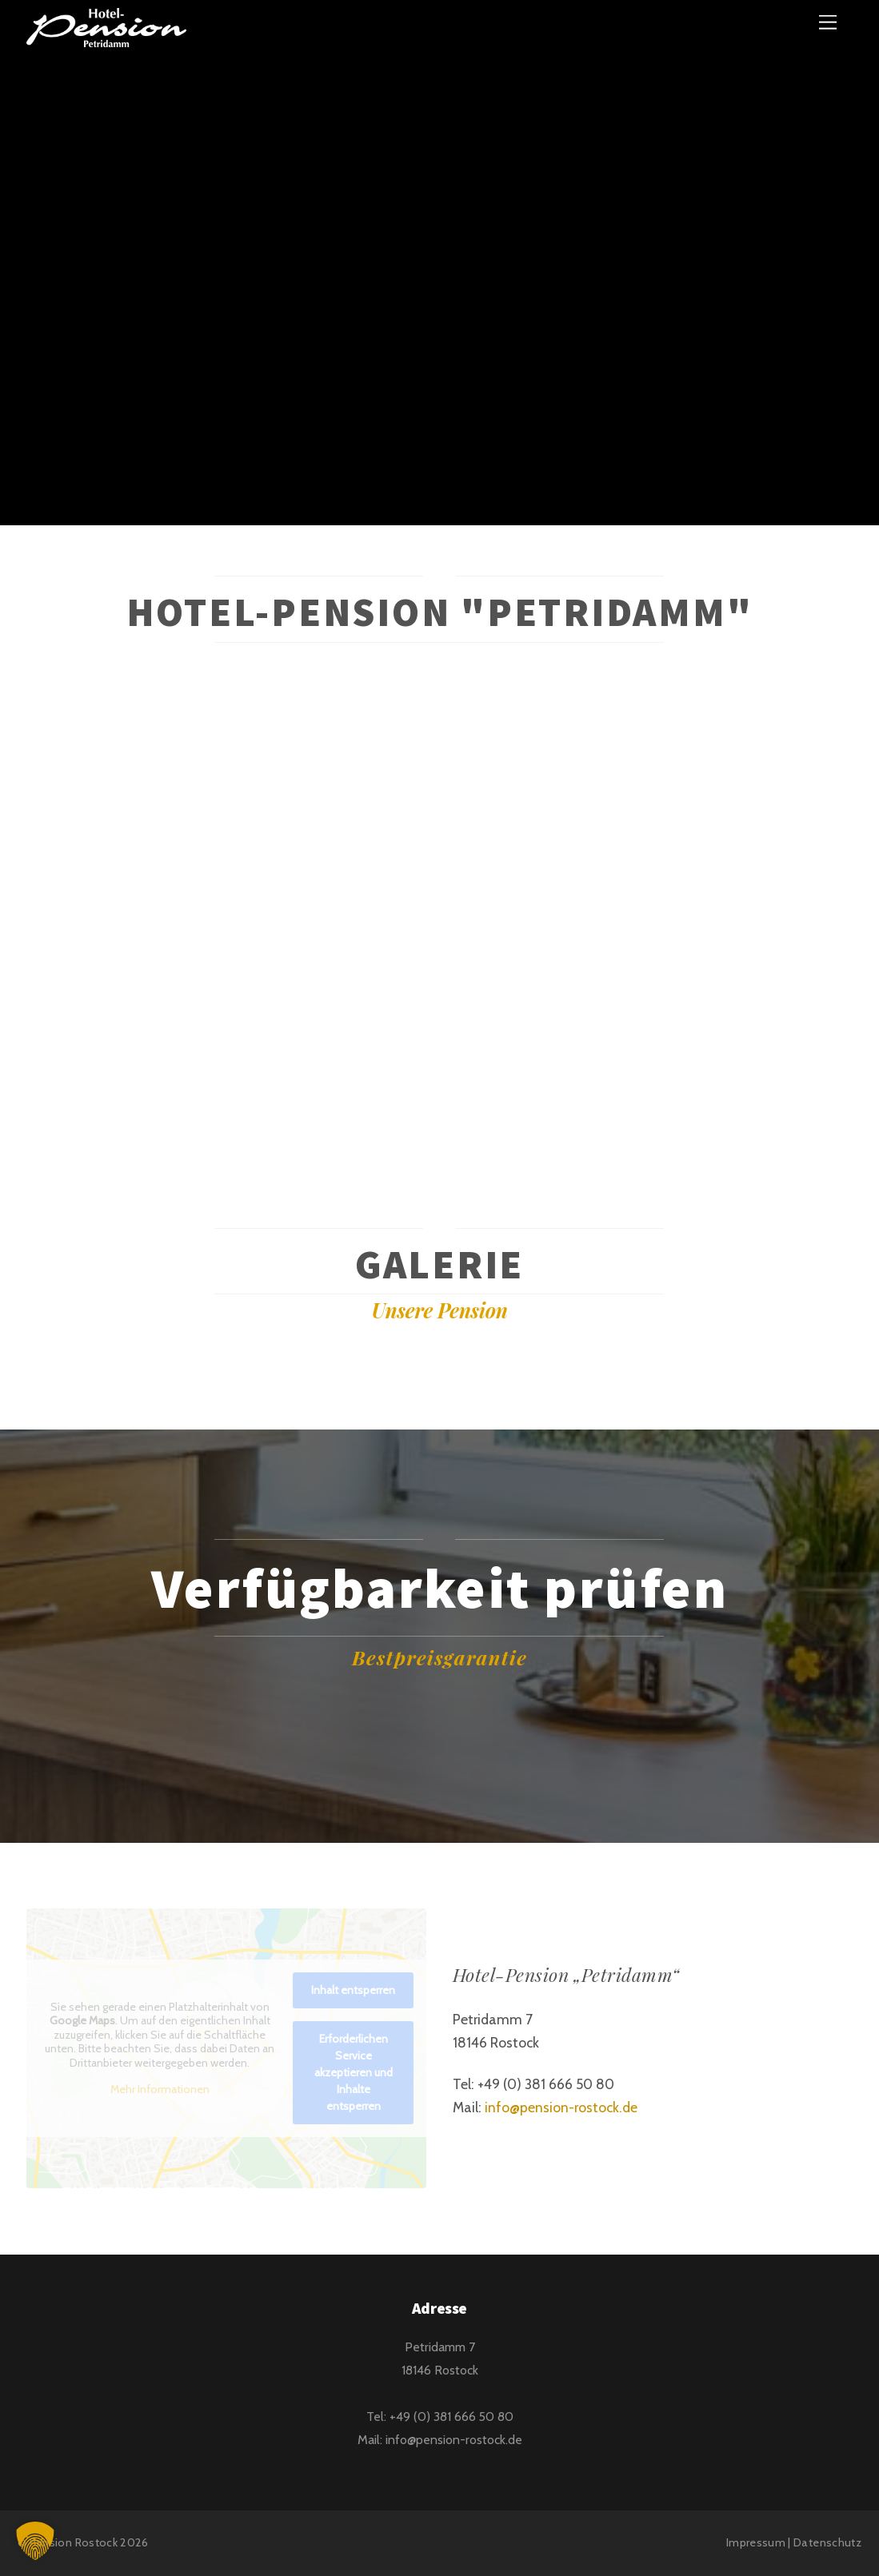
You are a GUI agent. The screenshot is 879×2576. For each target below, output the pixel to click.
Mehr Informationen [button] (160, 2089)
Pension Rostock (74, 2542)
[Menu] (828, 22)
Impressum (755, 2542)
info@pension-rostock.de (561, 2107)
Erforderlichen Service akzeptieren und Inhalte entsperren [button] (353, 2072)
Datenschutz (827, 2542)
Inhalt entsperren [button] (353, 1990)
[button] (35, 2541)
